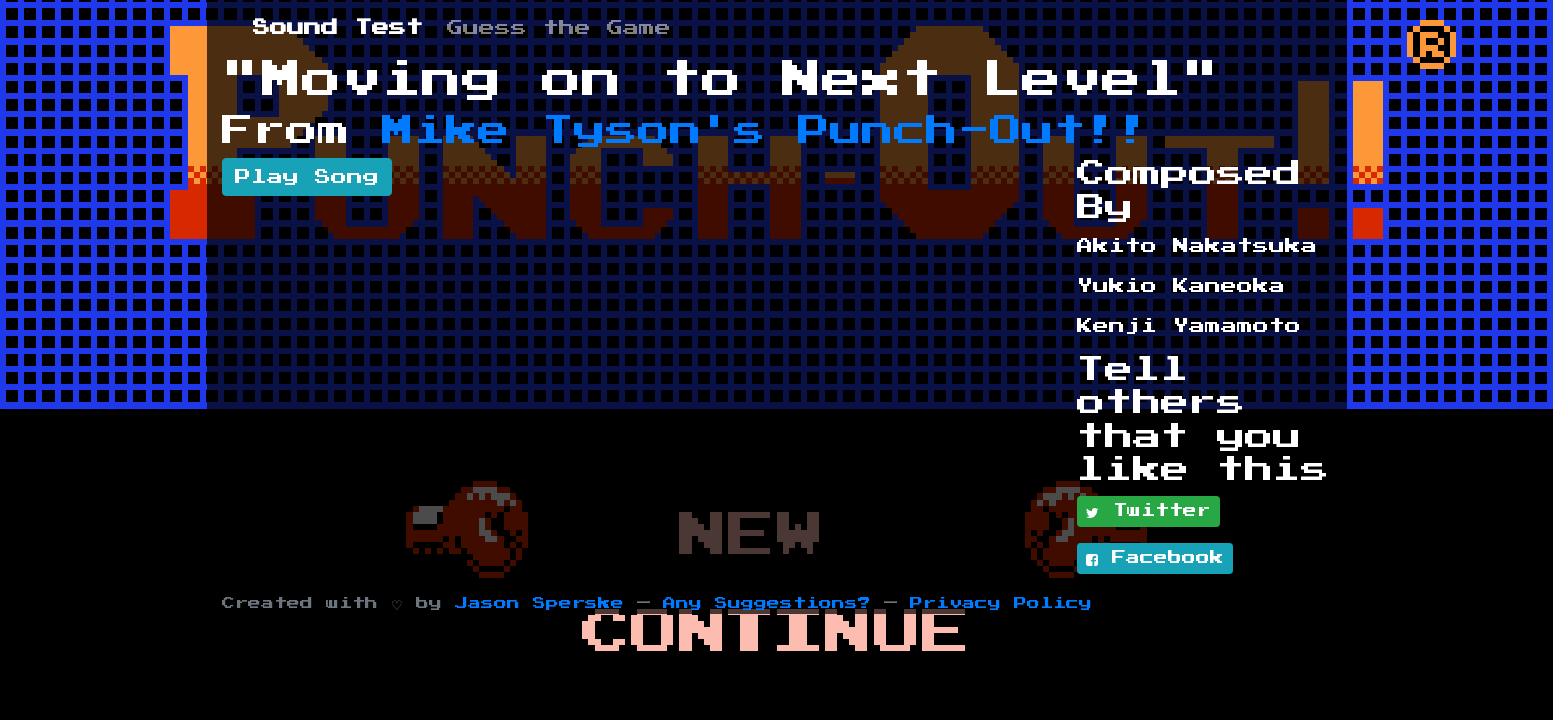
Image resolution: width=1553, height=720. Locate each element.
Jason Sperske (539, 603)
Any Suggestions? (767, 603)
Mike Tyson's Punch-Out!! (766, 131)
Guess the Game (559, 28)
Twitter (1148, 512)
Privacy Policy (1001, 603)
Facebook (1155, 559)
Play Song (307, 177)
